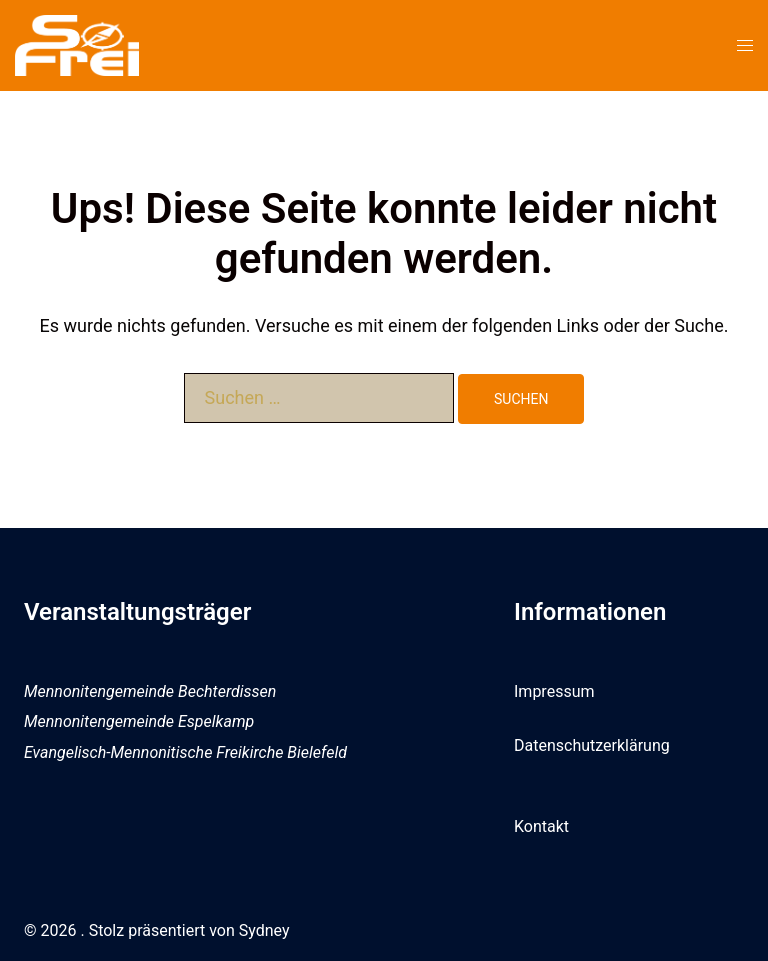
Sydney (264, 930)
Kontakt (541, 826)
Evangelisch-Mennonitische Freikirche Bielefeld (185, 752)
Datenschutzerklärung (592, 745)
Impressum (554, 691)
